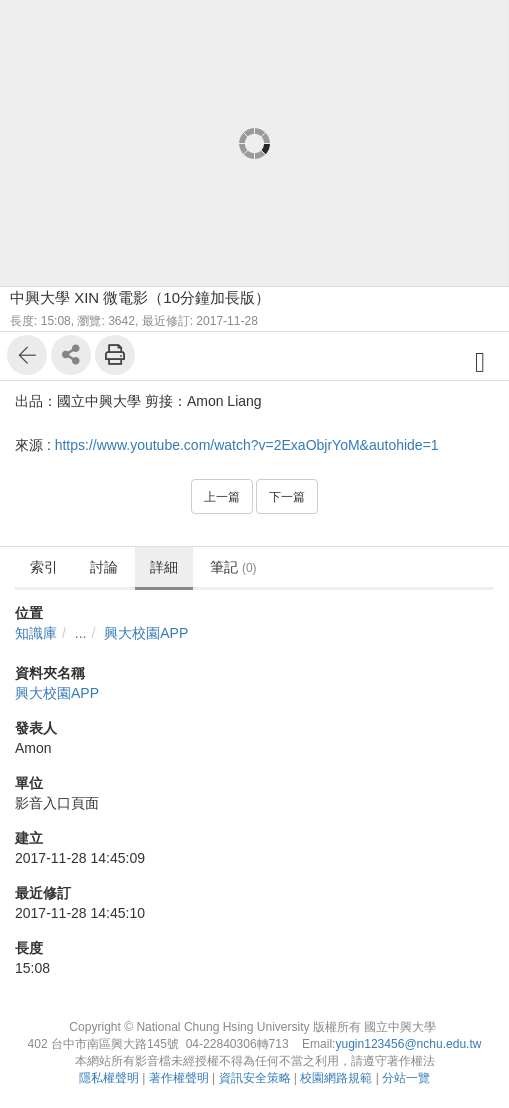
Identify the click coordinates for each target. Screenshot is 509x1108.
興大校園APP (146, 633)
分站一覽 (406, 1078)
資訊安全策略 (255, 1078)
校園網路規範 (336, 1078)
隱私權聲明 (109, 1078)
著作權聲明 (179, 1078)
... (81, 633)
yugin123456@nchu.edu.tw (408, 1044)
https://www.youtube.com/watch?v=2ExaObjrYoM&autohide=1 (247, 445)
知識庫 (36, 633)
